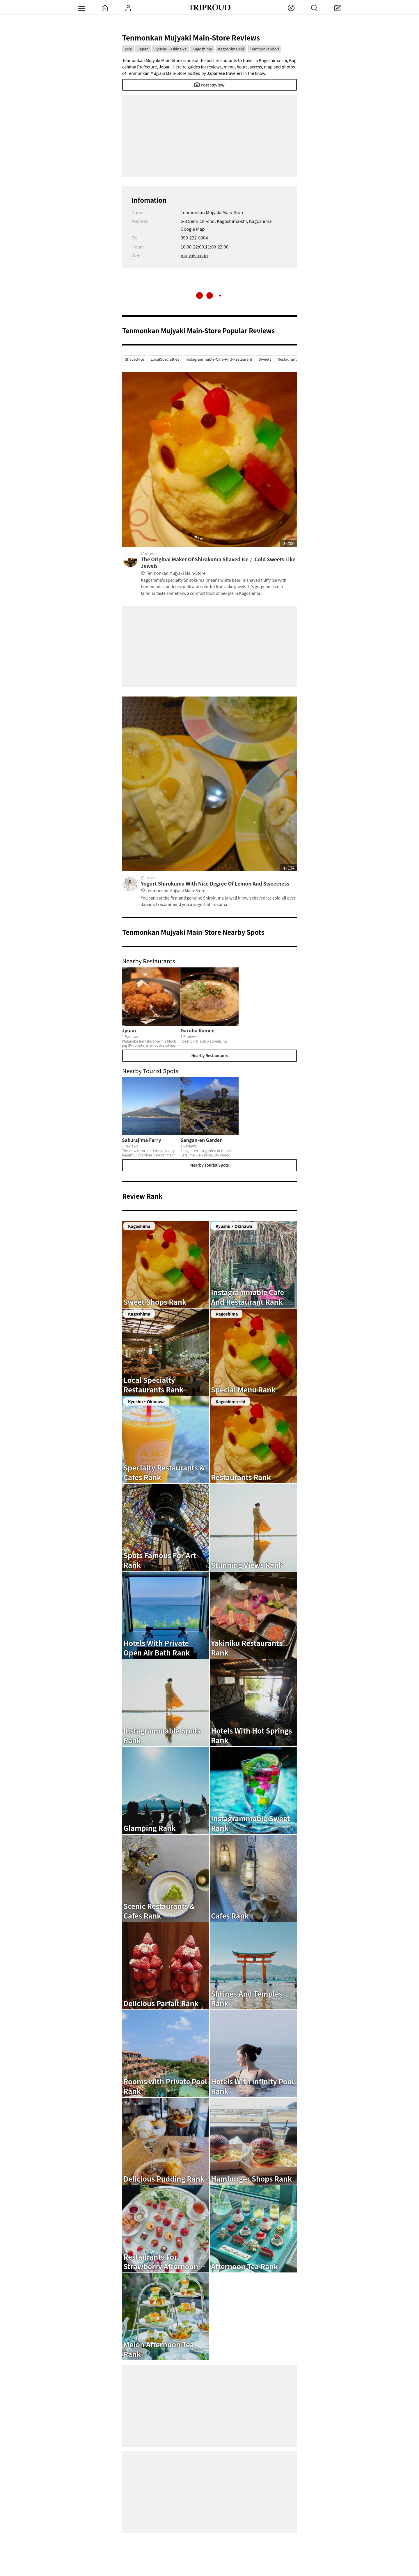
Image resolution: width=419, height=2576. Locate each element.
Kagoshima (202, 49)
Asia (128, 49)
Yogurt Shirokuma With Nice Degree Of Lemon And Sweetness (219, 887)
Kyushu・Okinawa (171, 49)
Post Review (209, 85)
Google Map (193, 229)
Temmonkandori (264, 49)
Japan (143, 49)
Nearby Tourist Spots (209, 1165)
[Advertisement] (209, 136)
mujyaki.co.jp (194, 255)
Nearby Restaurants (209, 1055)
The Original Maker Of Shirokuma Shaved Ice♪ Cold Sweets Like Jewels (219, 566)
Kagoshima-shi (231, 49)
